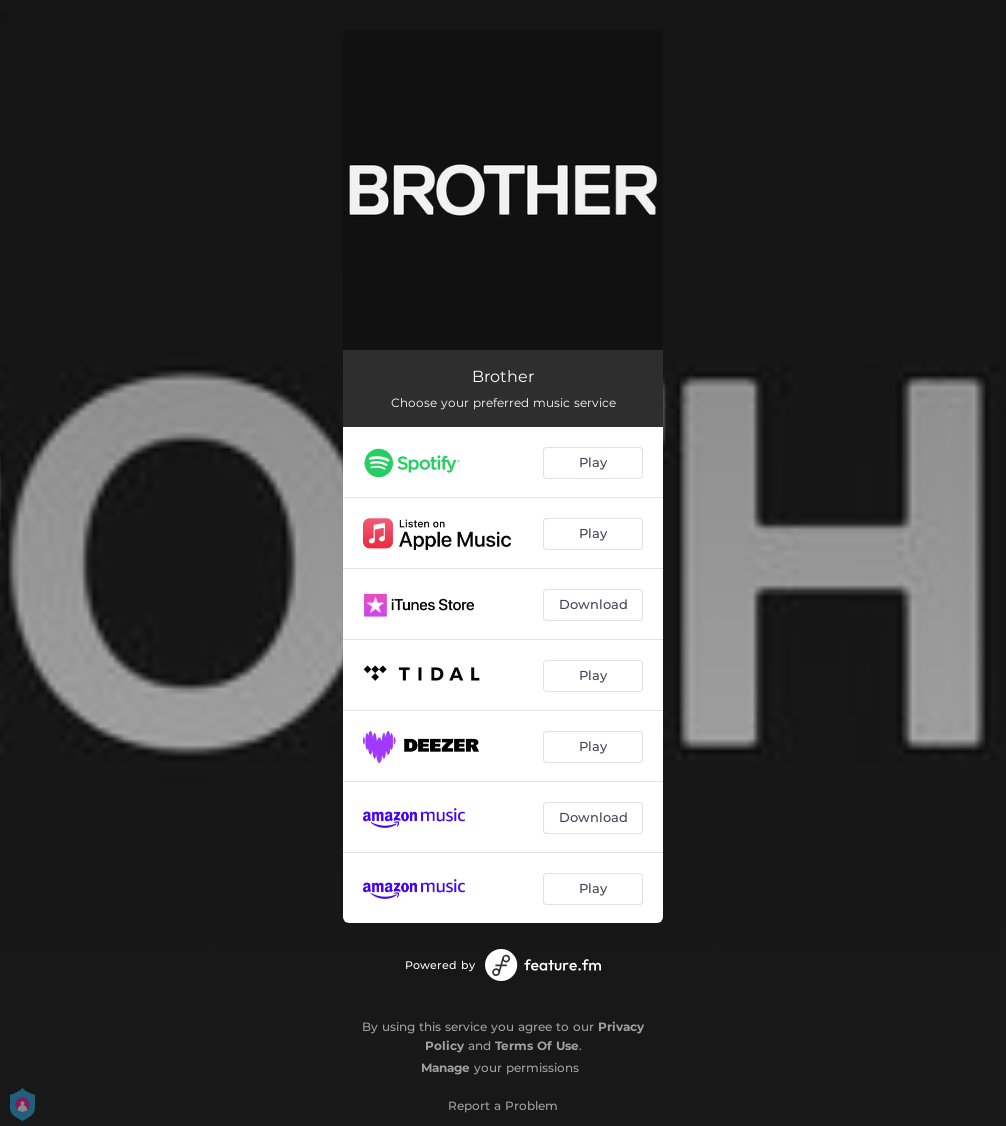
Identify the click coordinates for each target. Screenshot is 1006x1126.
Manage (445, 1067)
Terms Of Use (537, 1045)
